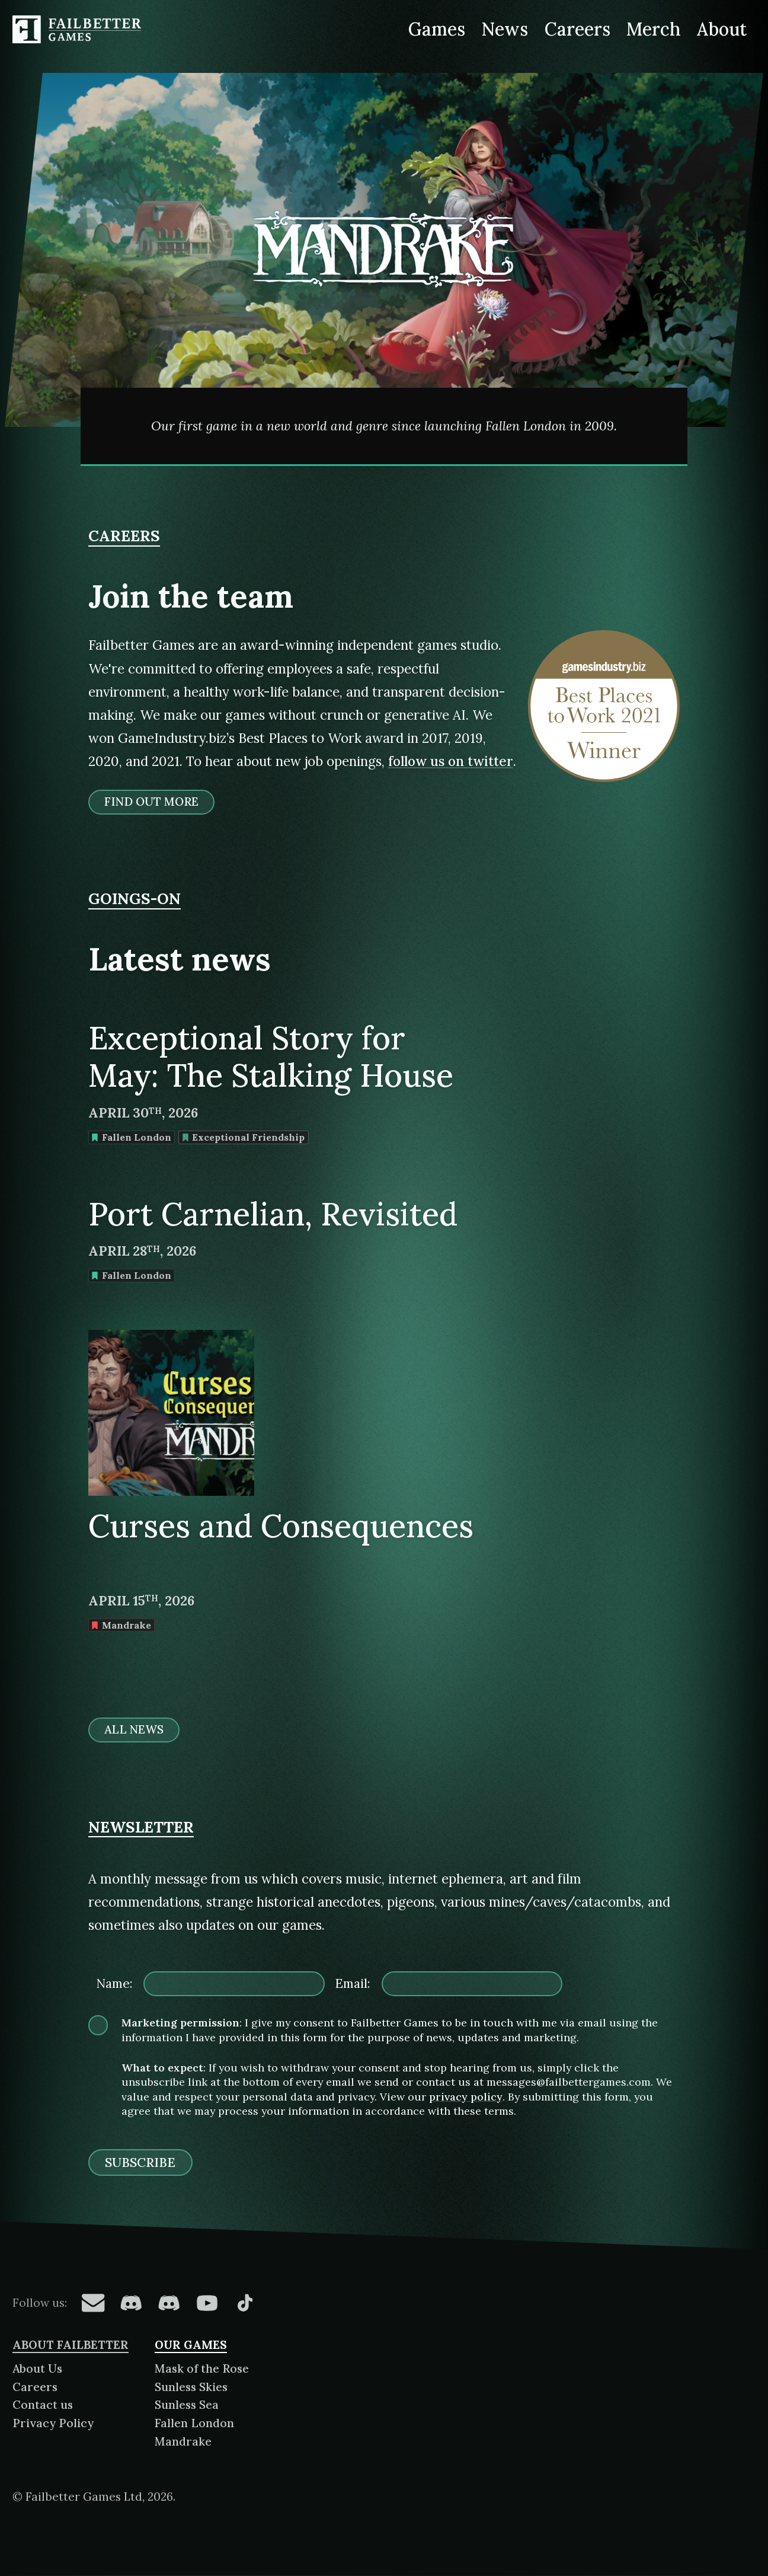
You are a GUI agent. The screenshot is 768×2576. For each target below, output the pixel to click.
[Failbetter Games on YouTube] (207, 2302)
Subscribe (140, 2162)
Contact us (42, 2405)
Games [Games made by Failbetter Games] (437, 29)
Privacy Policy (53, 2423)
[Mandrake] (384, 270)
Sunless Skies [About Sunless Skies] (191, 2387)
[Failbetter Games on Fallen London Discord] (131, 2302)
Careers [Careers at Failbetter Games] (577, 29)
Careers (34, 2387)
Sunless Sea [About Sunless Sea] (187, 2405)
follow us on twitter (450, 761)
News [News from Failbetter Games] (505, 29)
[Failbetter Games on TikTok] (244, 2302)
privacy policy (466, 2096)
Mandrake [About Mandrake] (183, 2441)
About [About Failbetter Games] (722, 29)
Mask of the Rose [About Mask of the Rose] (202, 2368)
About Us (37, 2368)
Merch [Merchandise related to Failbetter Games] (653, 29)
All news (133, 1730)
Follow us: (39, 2303)
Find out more (151, 801)
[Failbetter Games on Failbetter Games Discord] (169, 2302)
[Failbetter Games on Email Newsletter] (93, 2302)
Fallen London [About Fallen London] (194, 2423)
